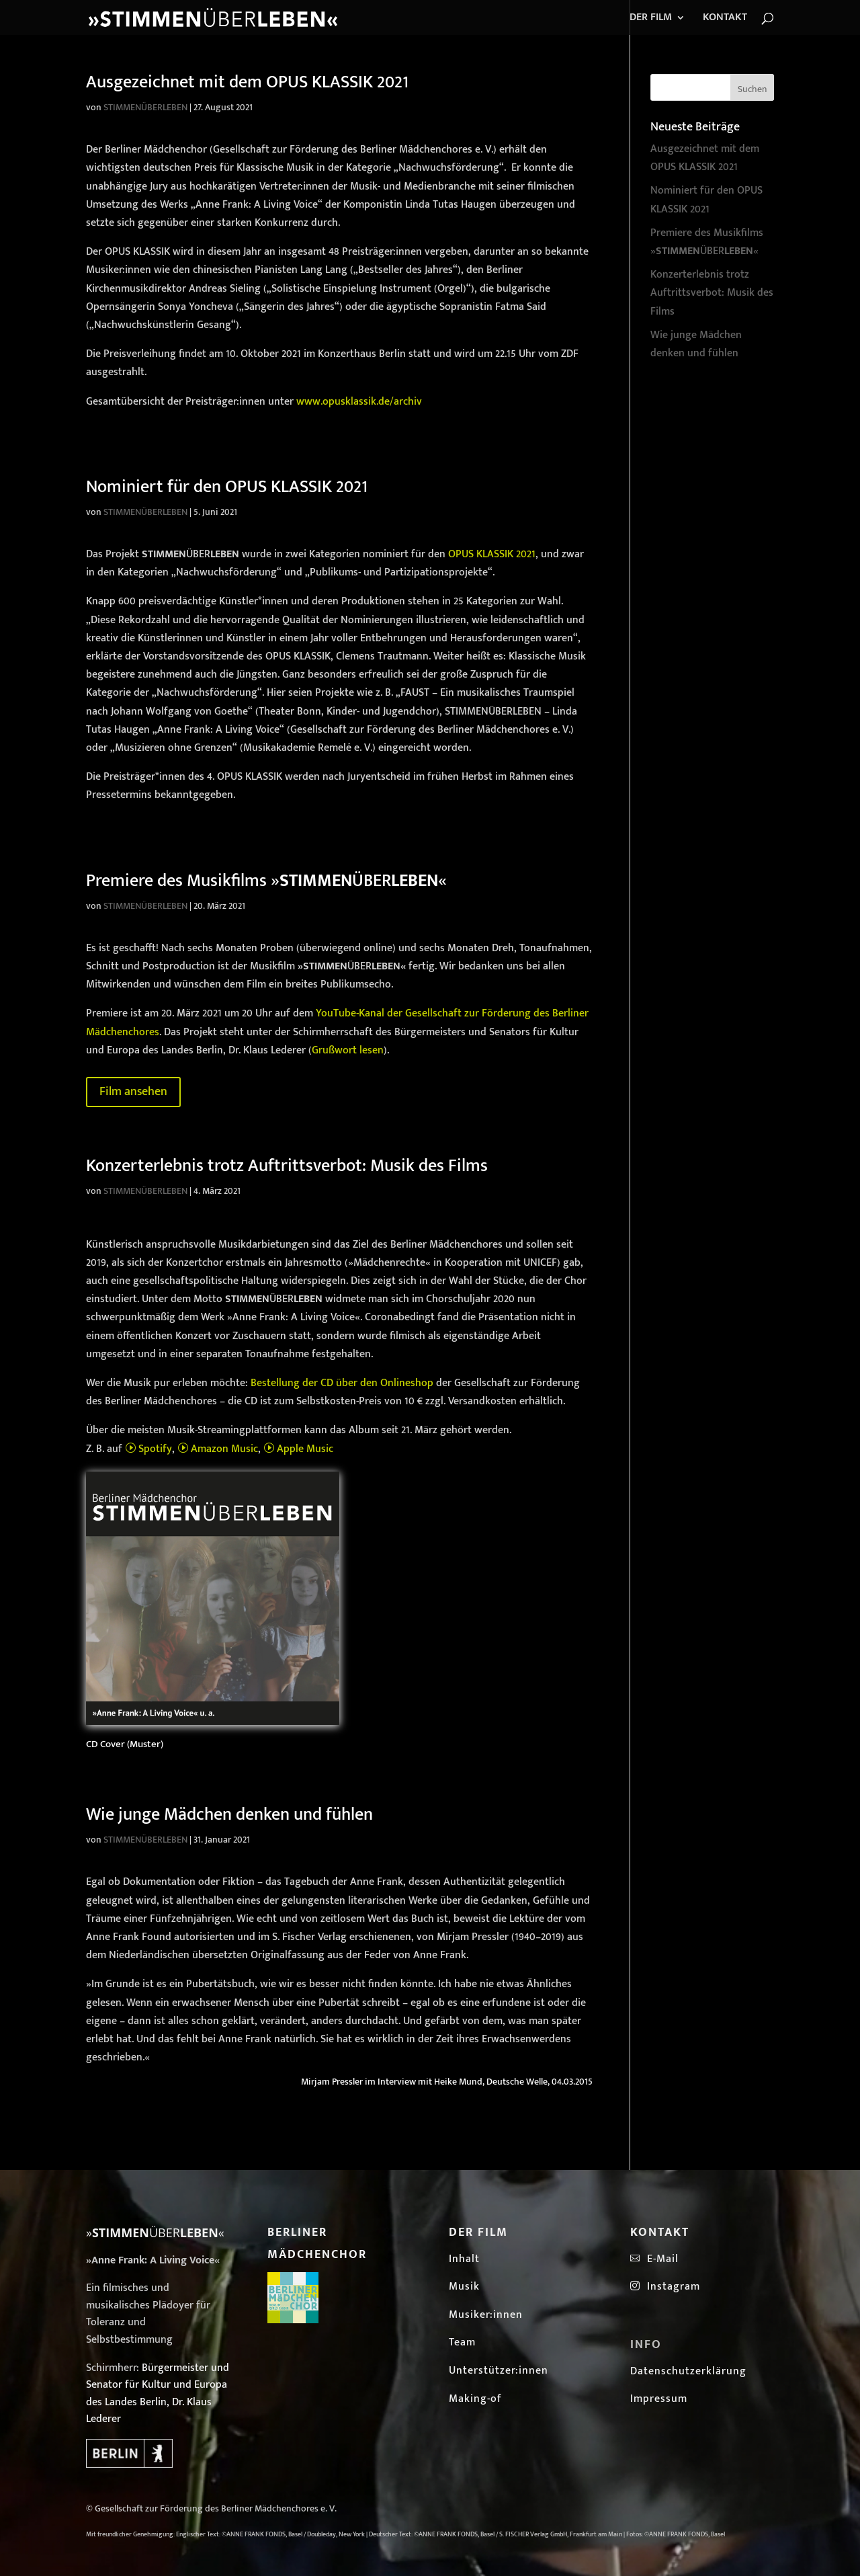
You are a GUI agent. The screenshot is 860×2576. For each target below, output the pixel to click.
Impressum (658, 2399)
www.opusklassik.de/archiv (359, 402)
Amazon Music (217, 1449)
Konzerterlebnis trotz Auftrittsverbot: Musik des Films (287, 1166)
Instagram (665, 2287)
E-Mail (659, 2259)
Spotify (148, 1449)
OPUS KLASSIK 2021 (491, 554)
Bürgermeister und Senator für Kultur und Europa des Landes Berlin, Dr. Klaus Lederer (157, 2394)
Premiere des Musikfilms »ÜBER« (266, 881)
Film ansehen (133, 1092)
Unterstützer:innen (498, 2371)
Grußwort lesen (348, 1050)
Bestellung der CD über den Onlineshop (342, 1383)
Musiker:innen (486, 2315)
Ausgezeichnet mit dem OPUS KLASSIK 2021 (247, 82)
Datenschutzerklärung (688, 2371)
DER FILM (651, 19)
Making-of (475, 2399)
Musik (464, 2287)
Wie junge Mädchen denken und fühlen (229, 1814)
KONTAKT (725, 19)
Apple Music (298, 1449)
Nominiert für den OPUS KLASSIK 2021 (227, 487)
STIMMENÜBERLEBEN (145, 107)
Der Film (478, 2232)
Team (462, 2342)
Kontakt (659, 2232)
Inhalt (464, 2259)
